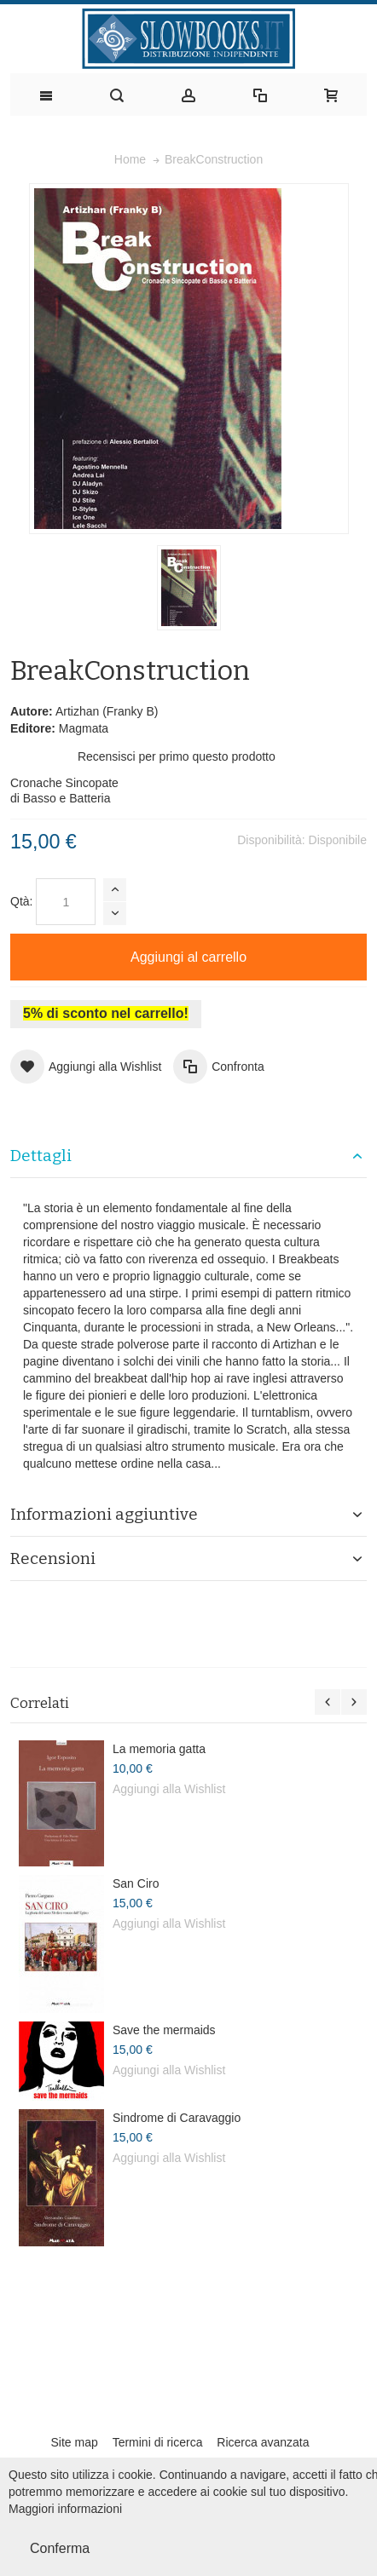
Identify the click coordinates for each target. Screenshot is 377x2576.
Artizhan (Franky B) (107, 711)
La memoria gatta (159, 1749)
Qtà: (21, 901)
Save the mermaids (164, 2030)
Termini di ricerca (158, 2442)
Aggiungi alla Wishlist (169, 1789)
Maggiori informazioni (65, 2509)
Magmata (83, 728)
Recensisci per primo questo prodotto (177, 756)
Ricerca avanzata (263, 2442)
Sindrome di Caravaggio (177, 2118)
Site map (73, 2442)
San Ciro (136, 1883)
